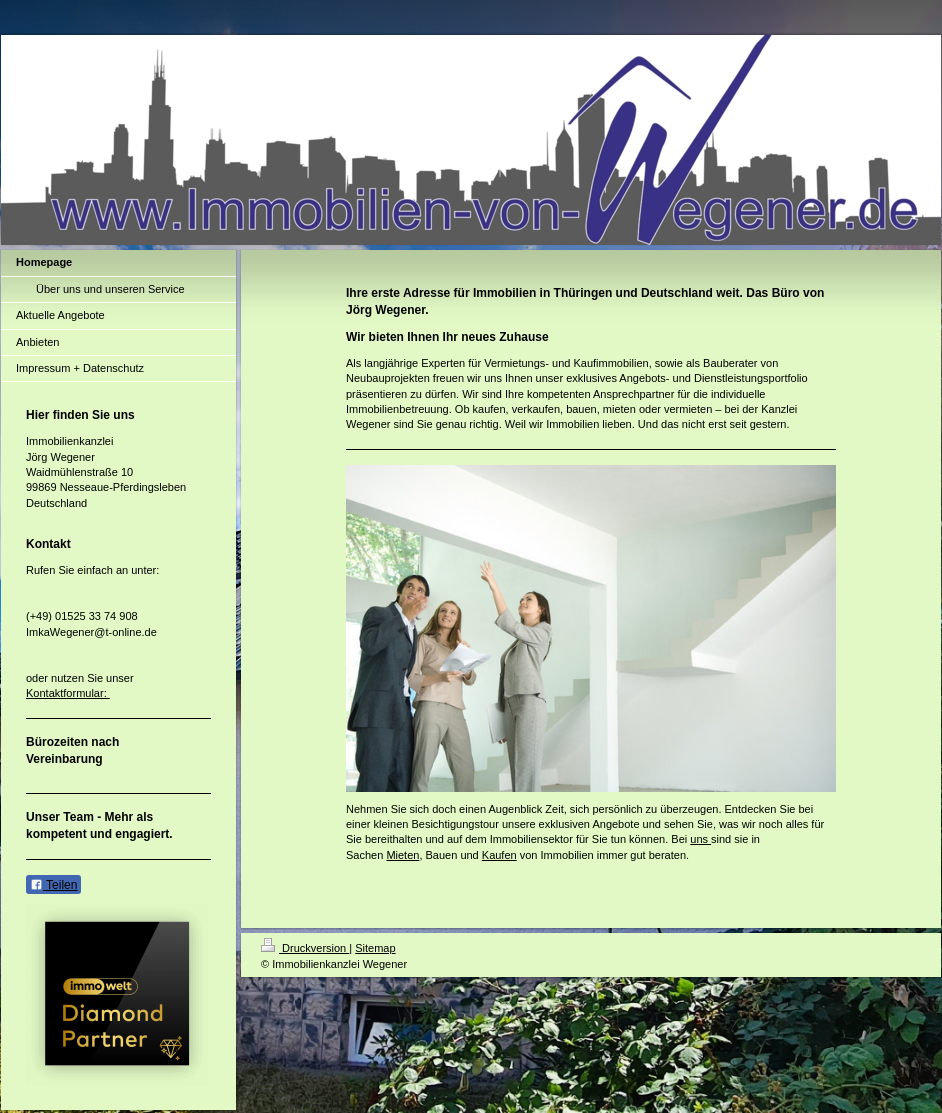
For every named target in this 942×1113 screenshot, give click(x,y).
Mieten (402, 855)
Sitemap (375, 948)
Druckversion (305, 948)
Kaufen (499, 855)
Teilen (53, 885)
